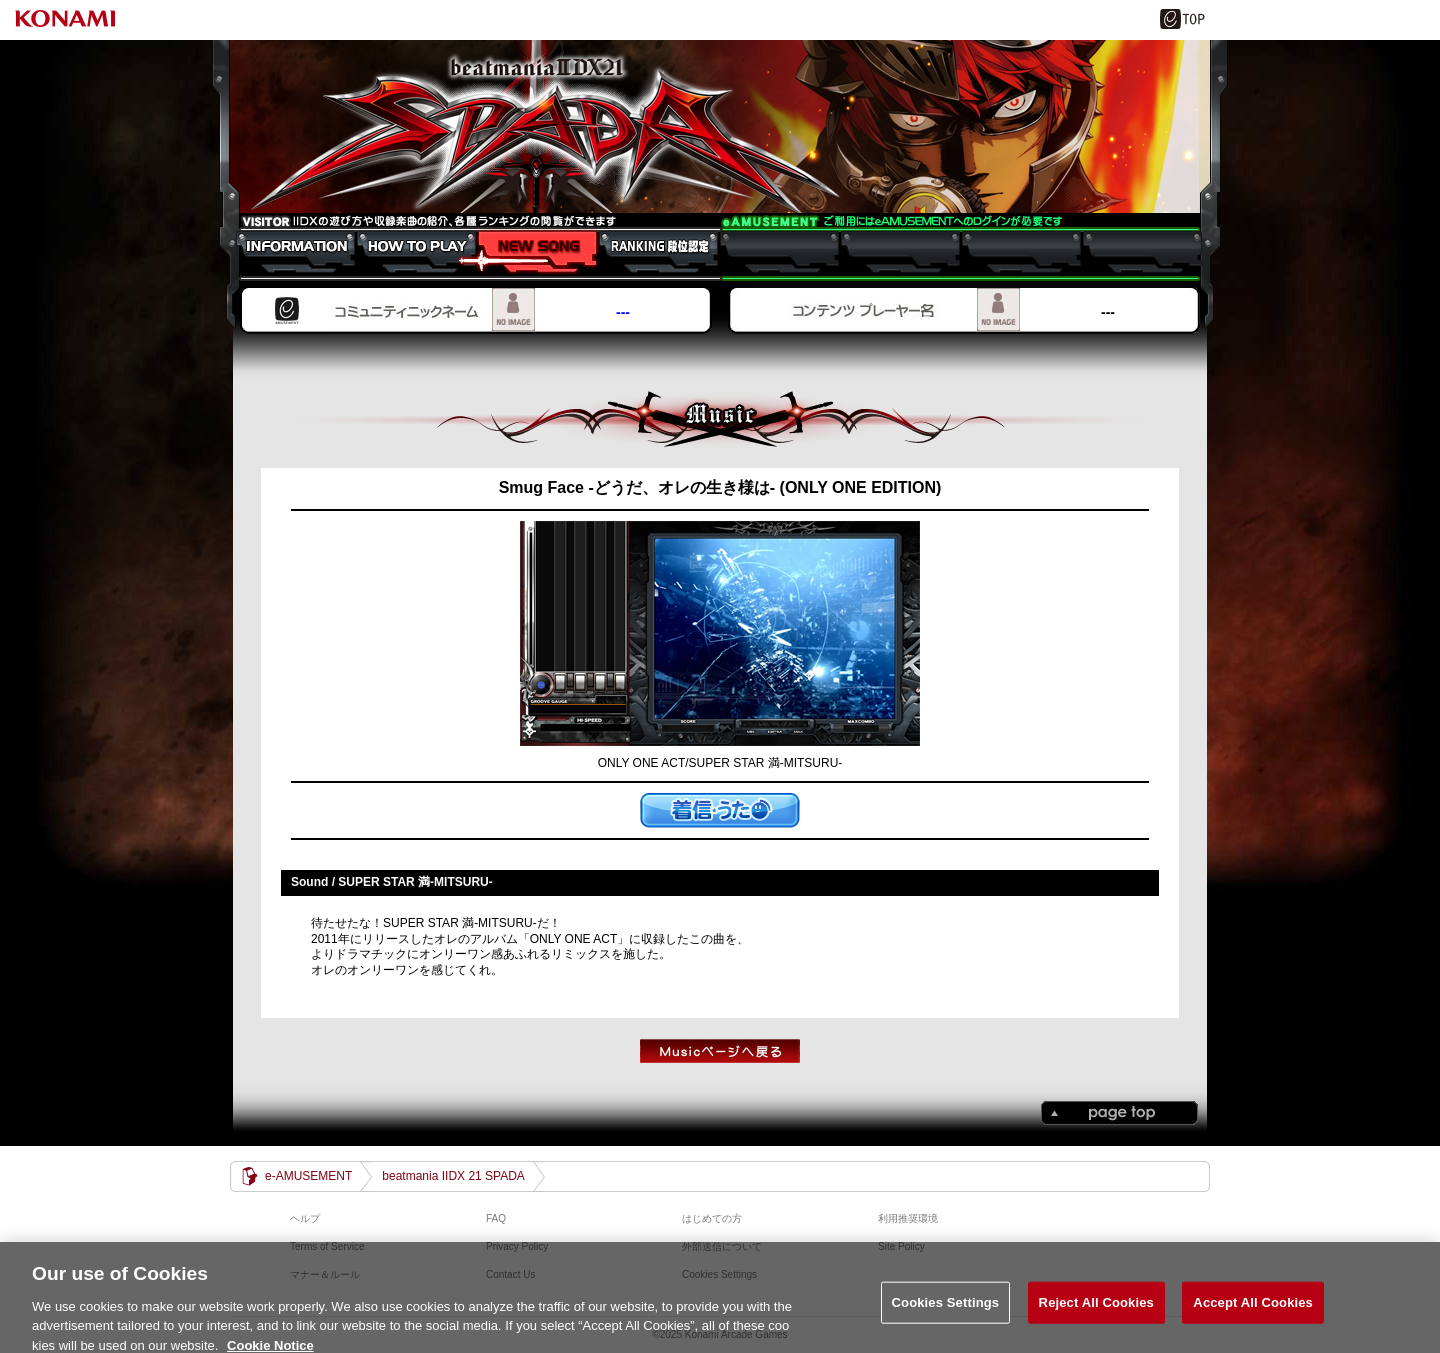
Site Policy (901, 1246)
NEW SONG (527, 252)
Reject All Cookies (1096, 1310)
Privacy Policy (517, 1246)
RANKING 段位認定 (648, 252)
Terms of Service (327, 1246)
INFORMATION (285, 252)
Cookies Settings (946, 1310)
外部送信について (722, 1246)
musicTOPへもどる (720, 1051)
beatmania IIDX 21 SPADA (720, 127)
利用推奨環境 (908, 1218)
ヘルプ (305, 1218)
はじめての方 (712, 1218)
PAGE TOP (1119, 1113)
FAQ (496, 1218)
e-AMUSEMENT (308, 1176)
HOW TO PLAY (406, 252)
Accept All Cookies (1253, 1310)
